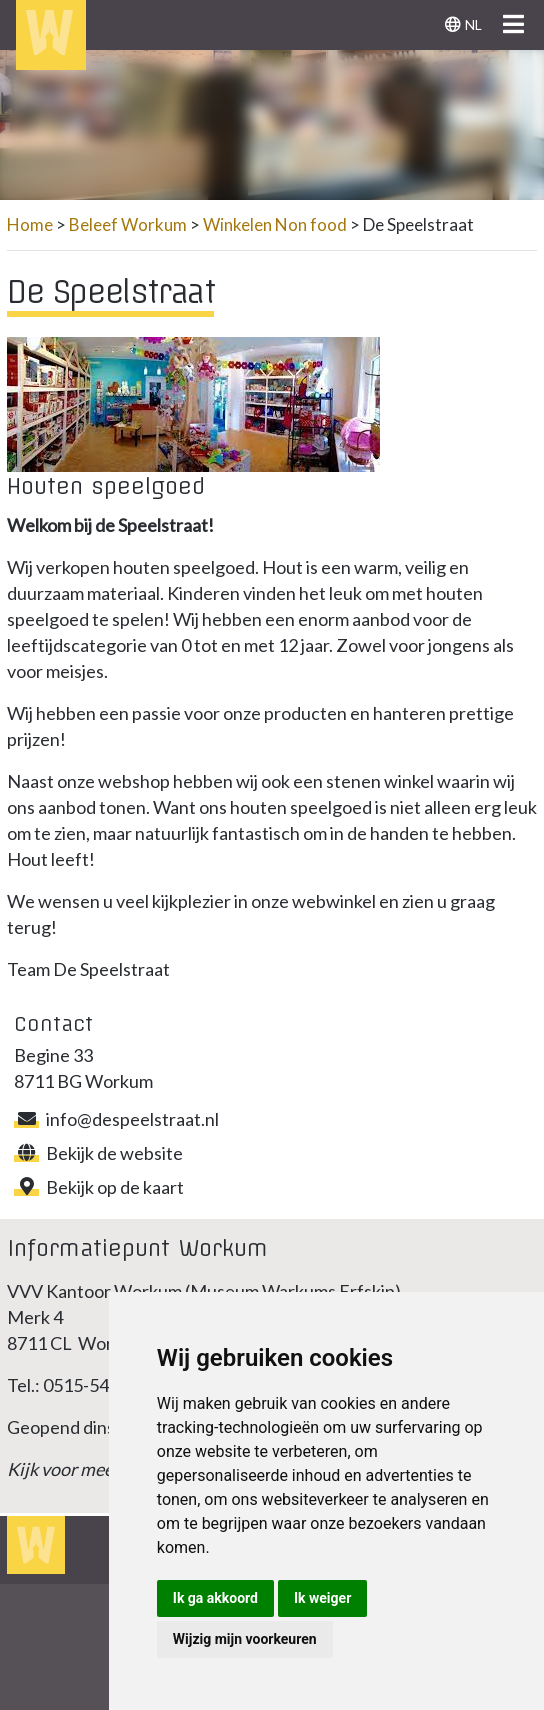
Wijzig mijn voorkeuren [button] (245, 1639)
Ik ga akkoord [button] (215, 1598)
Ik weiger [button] (322, 1598)
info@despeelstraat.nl (116, 1119)
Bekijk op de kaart (99, 1187)
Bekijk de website (98, 1153)
